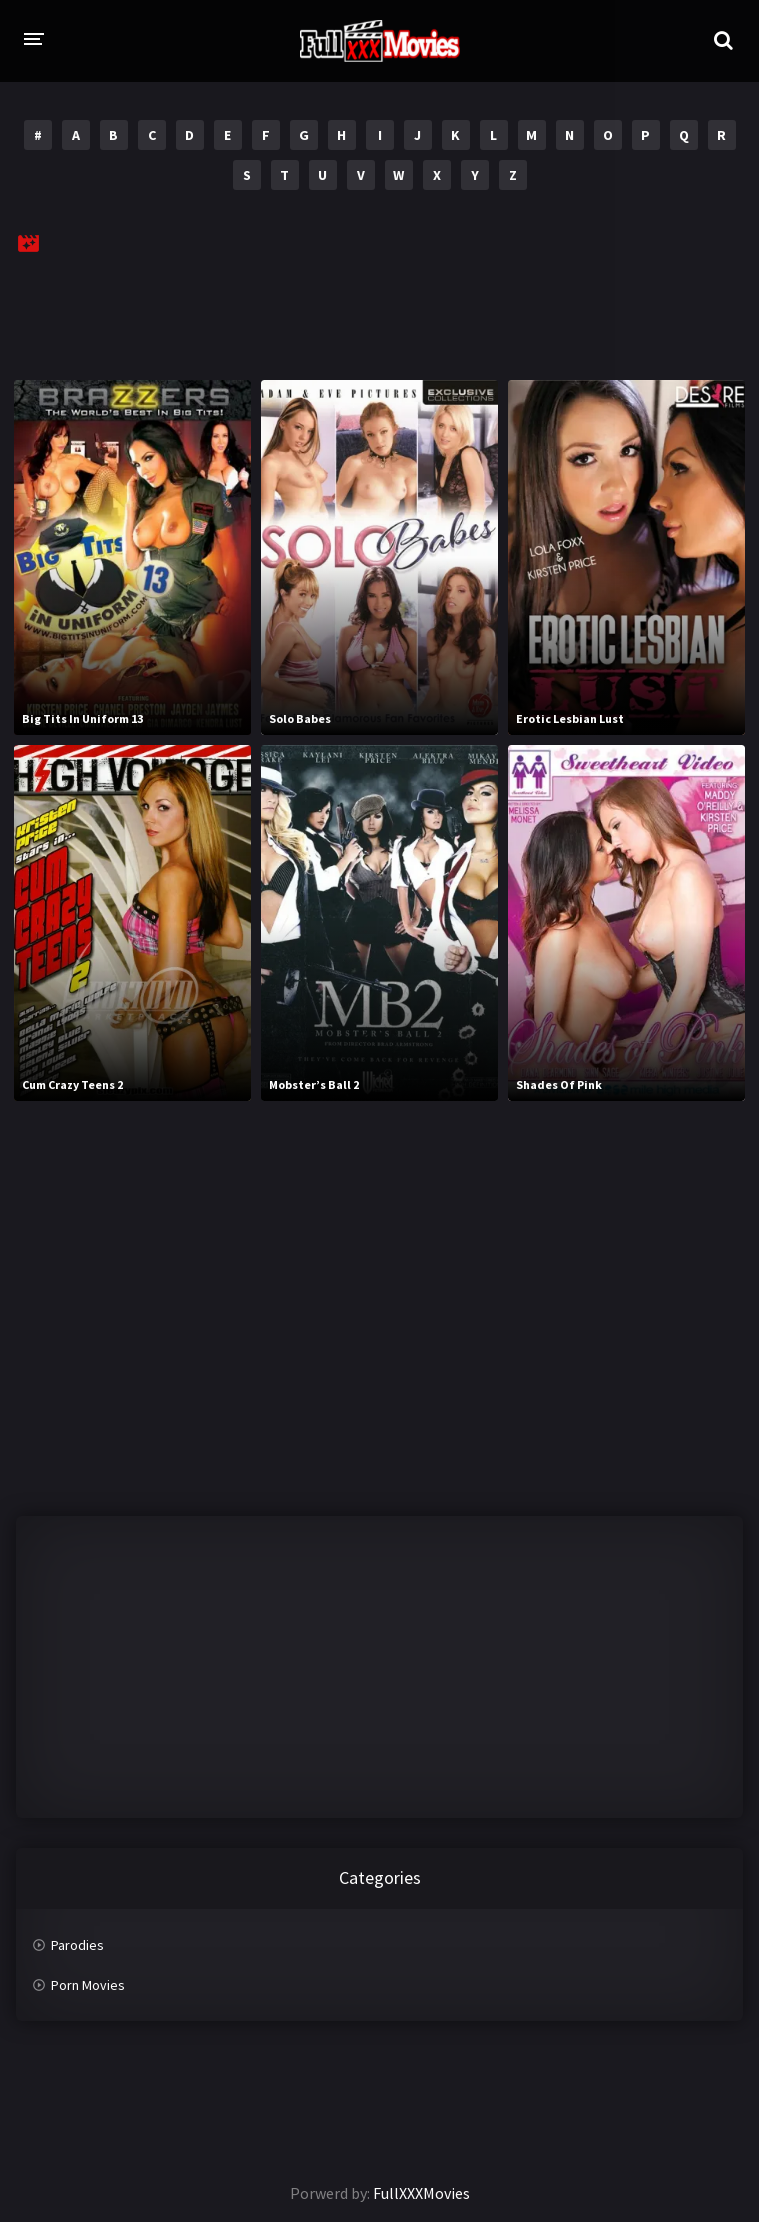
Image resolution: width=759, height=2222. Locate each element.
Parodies (77, 1945)
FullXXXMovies (421, 2193)
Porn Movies (88, 1985)
